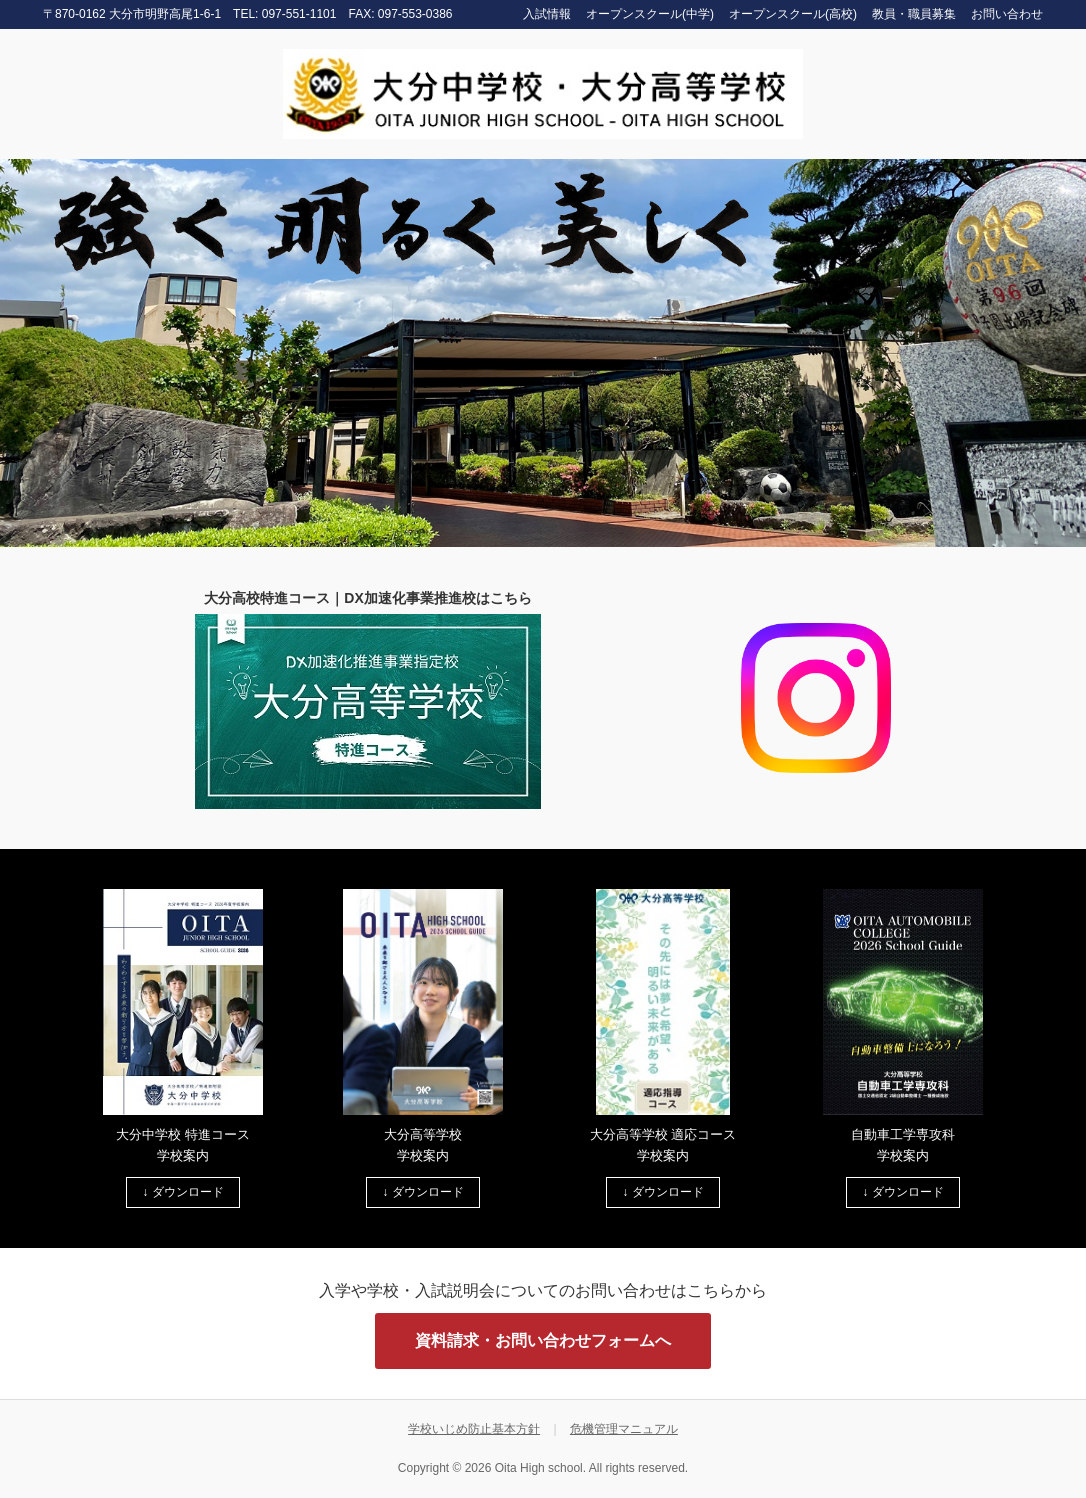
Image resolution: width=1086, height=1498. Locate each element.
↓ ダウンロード (182, 1192)
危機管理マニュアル (624, 1429)
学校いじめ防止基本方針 (474, 1429)
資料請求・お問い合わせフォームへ (543, 1340)
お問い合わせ (1007, 14)
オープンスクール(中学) (650, 14)
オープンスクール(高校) (793, 14)
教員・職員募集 (914, 14)
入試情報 (547, 14)
